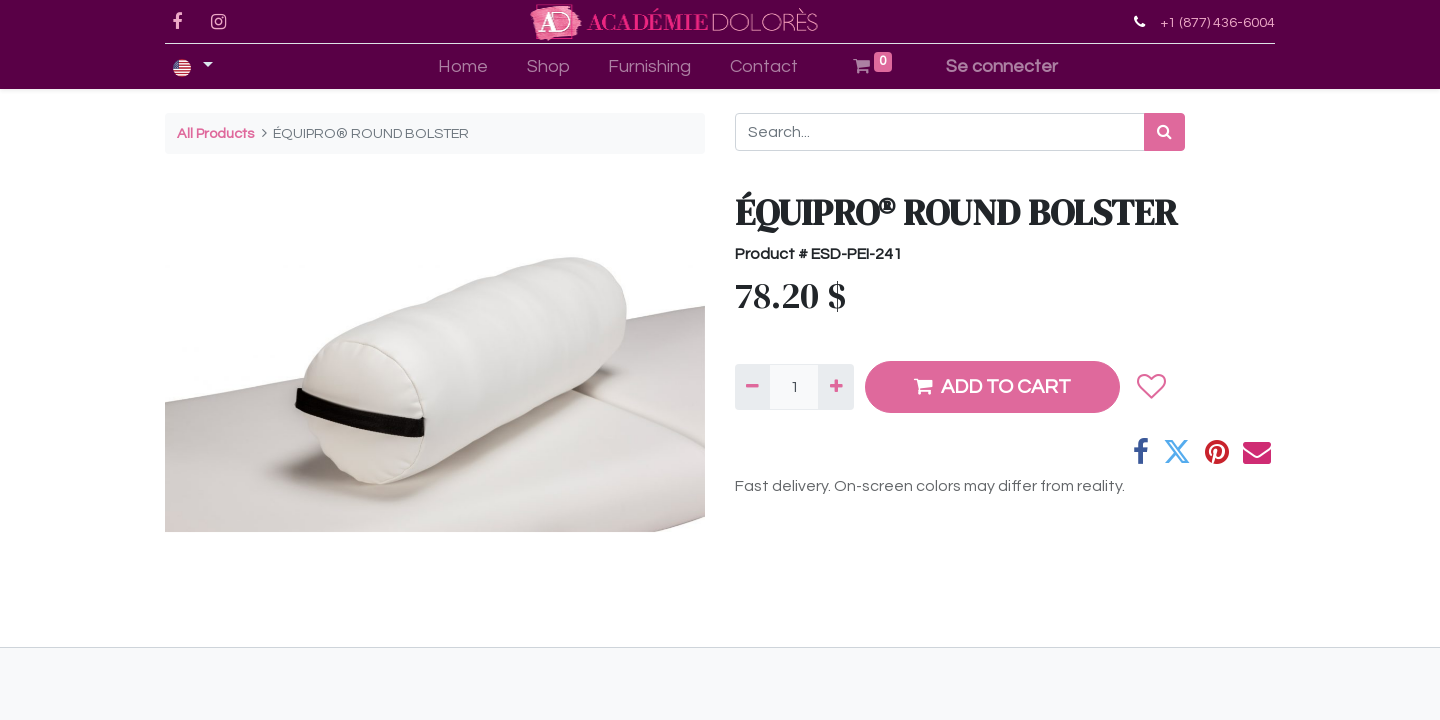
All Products (215, 133)
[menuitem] (462, 66)
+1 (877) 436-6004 (1217, 22)
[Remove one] (752, 387)
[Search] (1164, 132)
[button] (1150, 387)
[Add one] (835, 387)
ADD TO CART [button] (992, 386)
